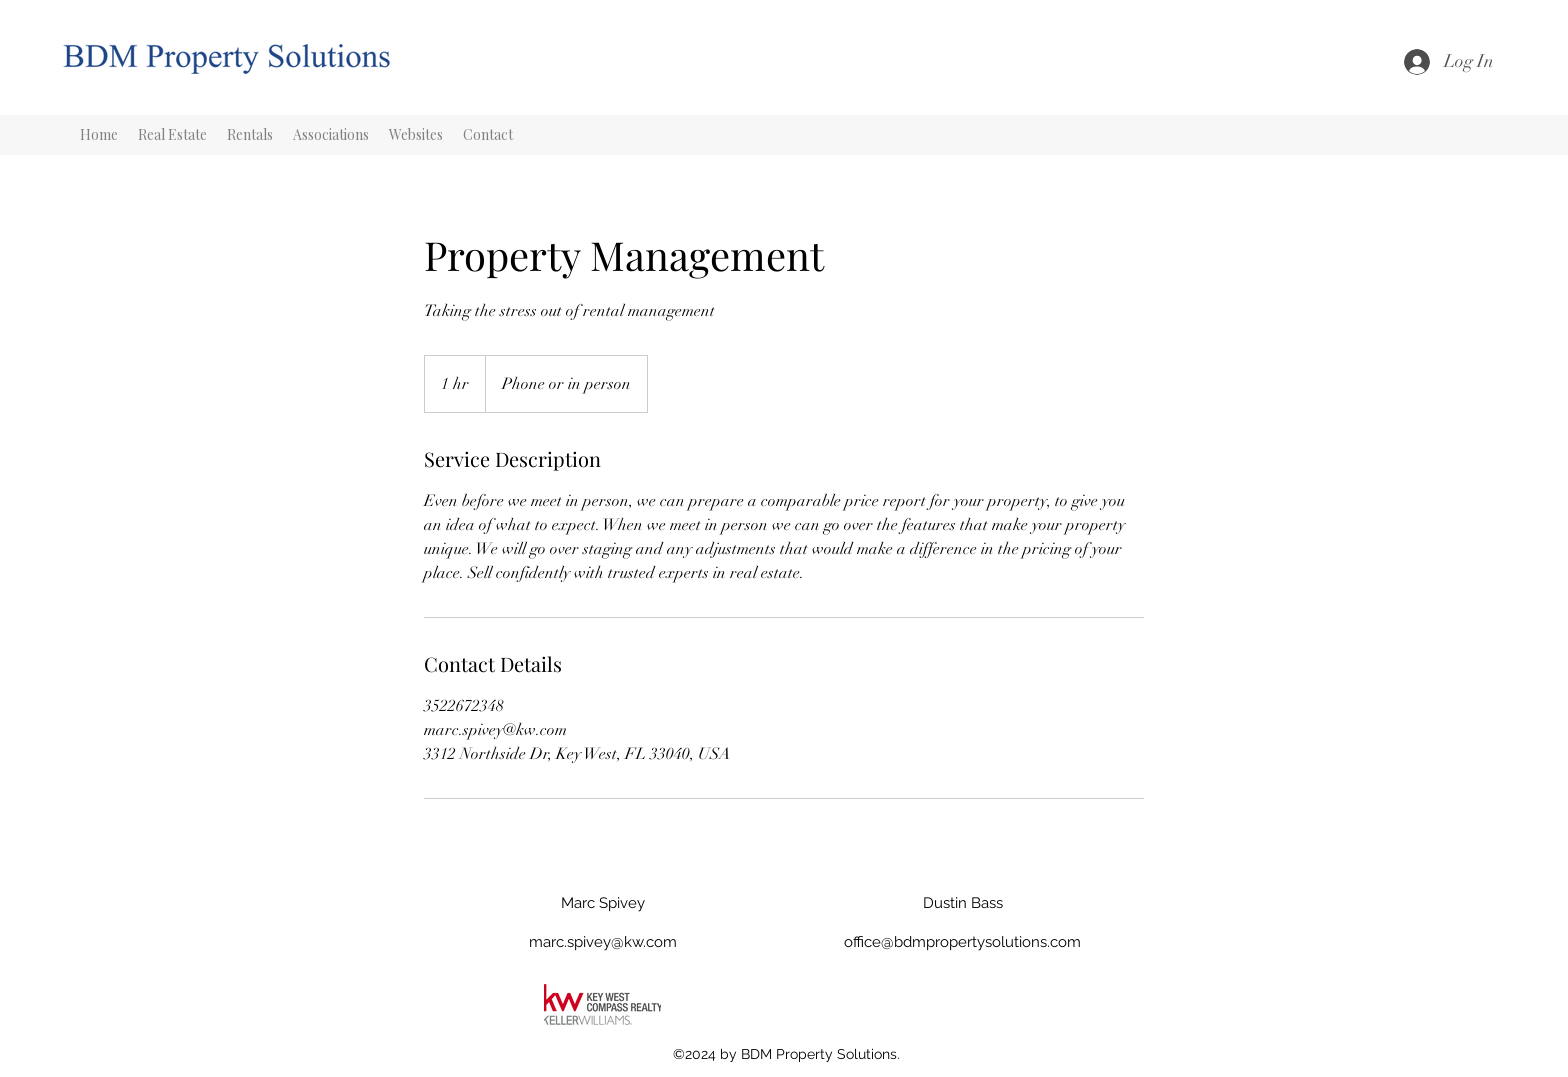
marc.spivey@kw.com (603, 942)
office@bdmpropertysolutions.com (962, 942)
